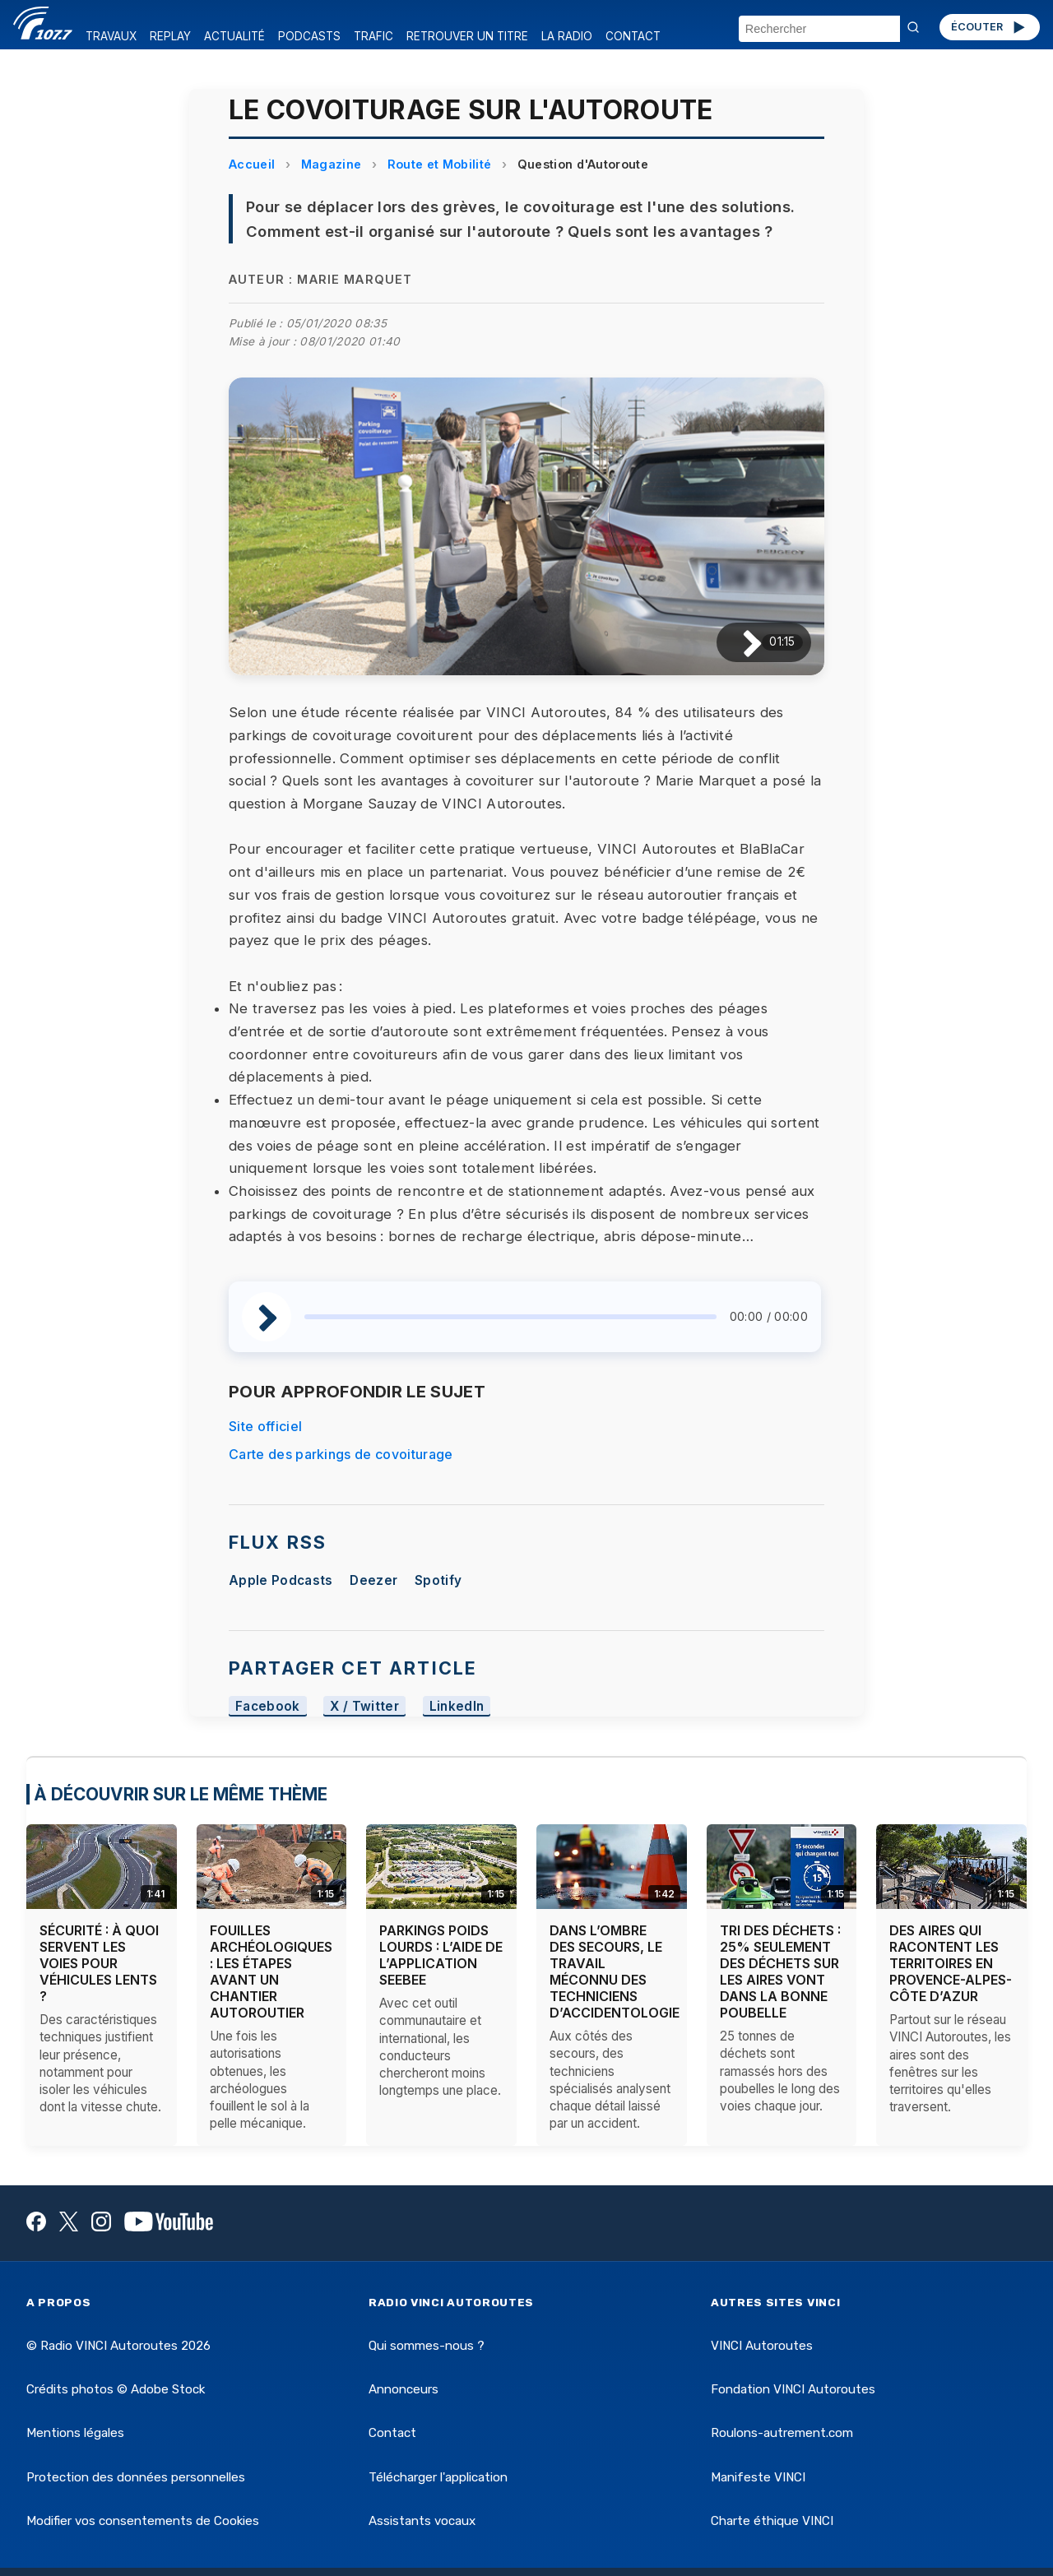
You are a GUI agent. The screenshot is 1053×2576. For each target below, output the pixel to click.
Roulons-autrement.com (782, 2432)
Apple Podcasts (280, 1580)
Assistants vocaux (422, 2520)
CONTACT (633, 36)
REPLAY (170, 36)
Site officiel (265, 1426)
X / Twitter (364, 1706)
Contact (392, 2432)
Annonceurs (403, 2389)
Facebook (267, 1706)
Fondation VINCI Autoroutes (793, 2389)
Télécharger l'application (438, 2477)
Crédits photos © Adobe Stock (115, 2389)
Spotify (438, 1580)
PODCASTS (309, 36)
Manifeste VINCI (758, 2477)
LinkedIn (457, 1706)
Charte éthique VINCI (772, 2520)
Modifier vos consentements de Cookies (142, 2520)
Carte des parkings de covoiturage (341, 1454)
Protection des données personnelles (135, 2477)
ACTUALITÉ (234, 36)
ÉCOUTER (989, 27)
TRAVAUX (111, 36)
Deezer (373, 1580)
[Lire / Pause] (739, 642)
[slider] (510, 1316)
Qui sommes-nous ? (427, 2345)
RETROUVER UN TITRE (467, 36)
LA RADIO (566, 36)
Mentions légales (75, 2432)
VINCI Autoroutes (762, 2345)
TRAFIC (373, 36)
